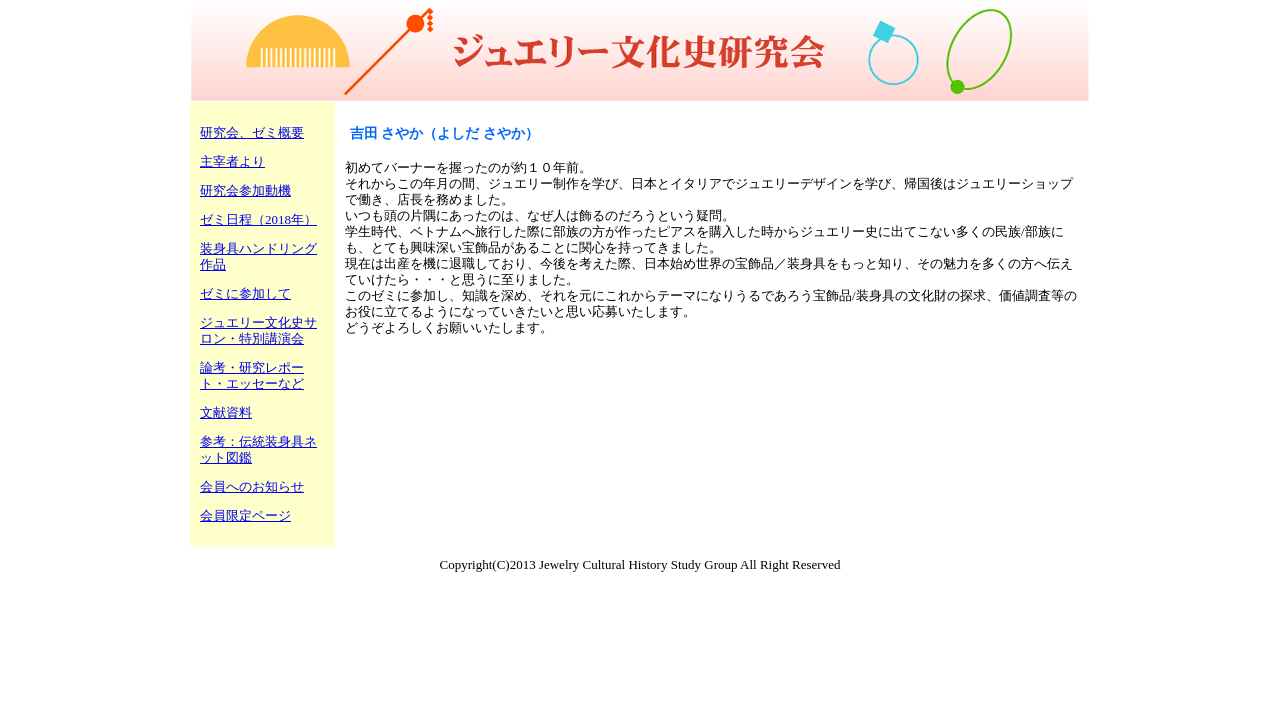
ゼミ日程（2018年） (258, 219)
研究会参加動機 (245, 190)
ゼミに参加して (245, 293)
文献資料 (226, 412)
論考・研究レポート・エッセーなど (252, 375)
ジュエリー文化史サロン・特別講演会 (258, 330)
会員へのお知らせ (252, 486)
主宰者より (232, 161)
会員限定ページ (245, 515)
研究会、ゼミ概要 (252, 132)
